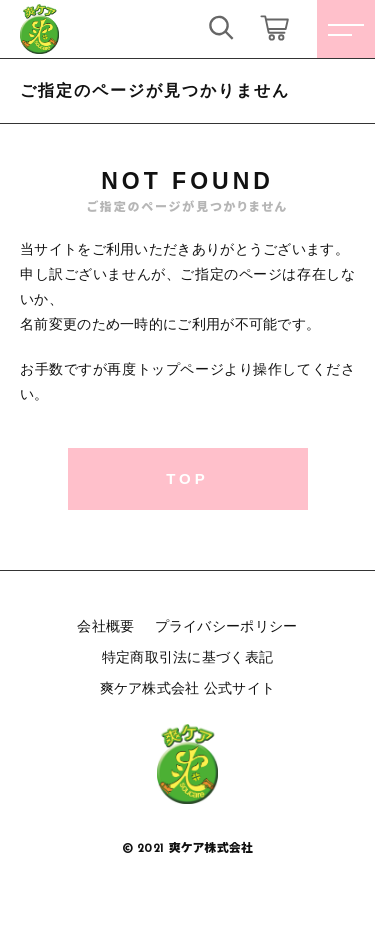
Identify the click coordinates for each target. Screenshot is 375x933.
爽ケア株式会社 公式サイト (188, 688)
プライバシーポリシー (226, 626)
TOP (187, 478)
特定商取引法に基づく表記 (188, 657)
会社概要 (105, 626)
